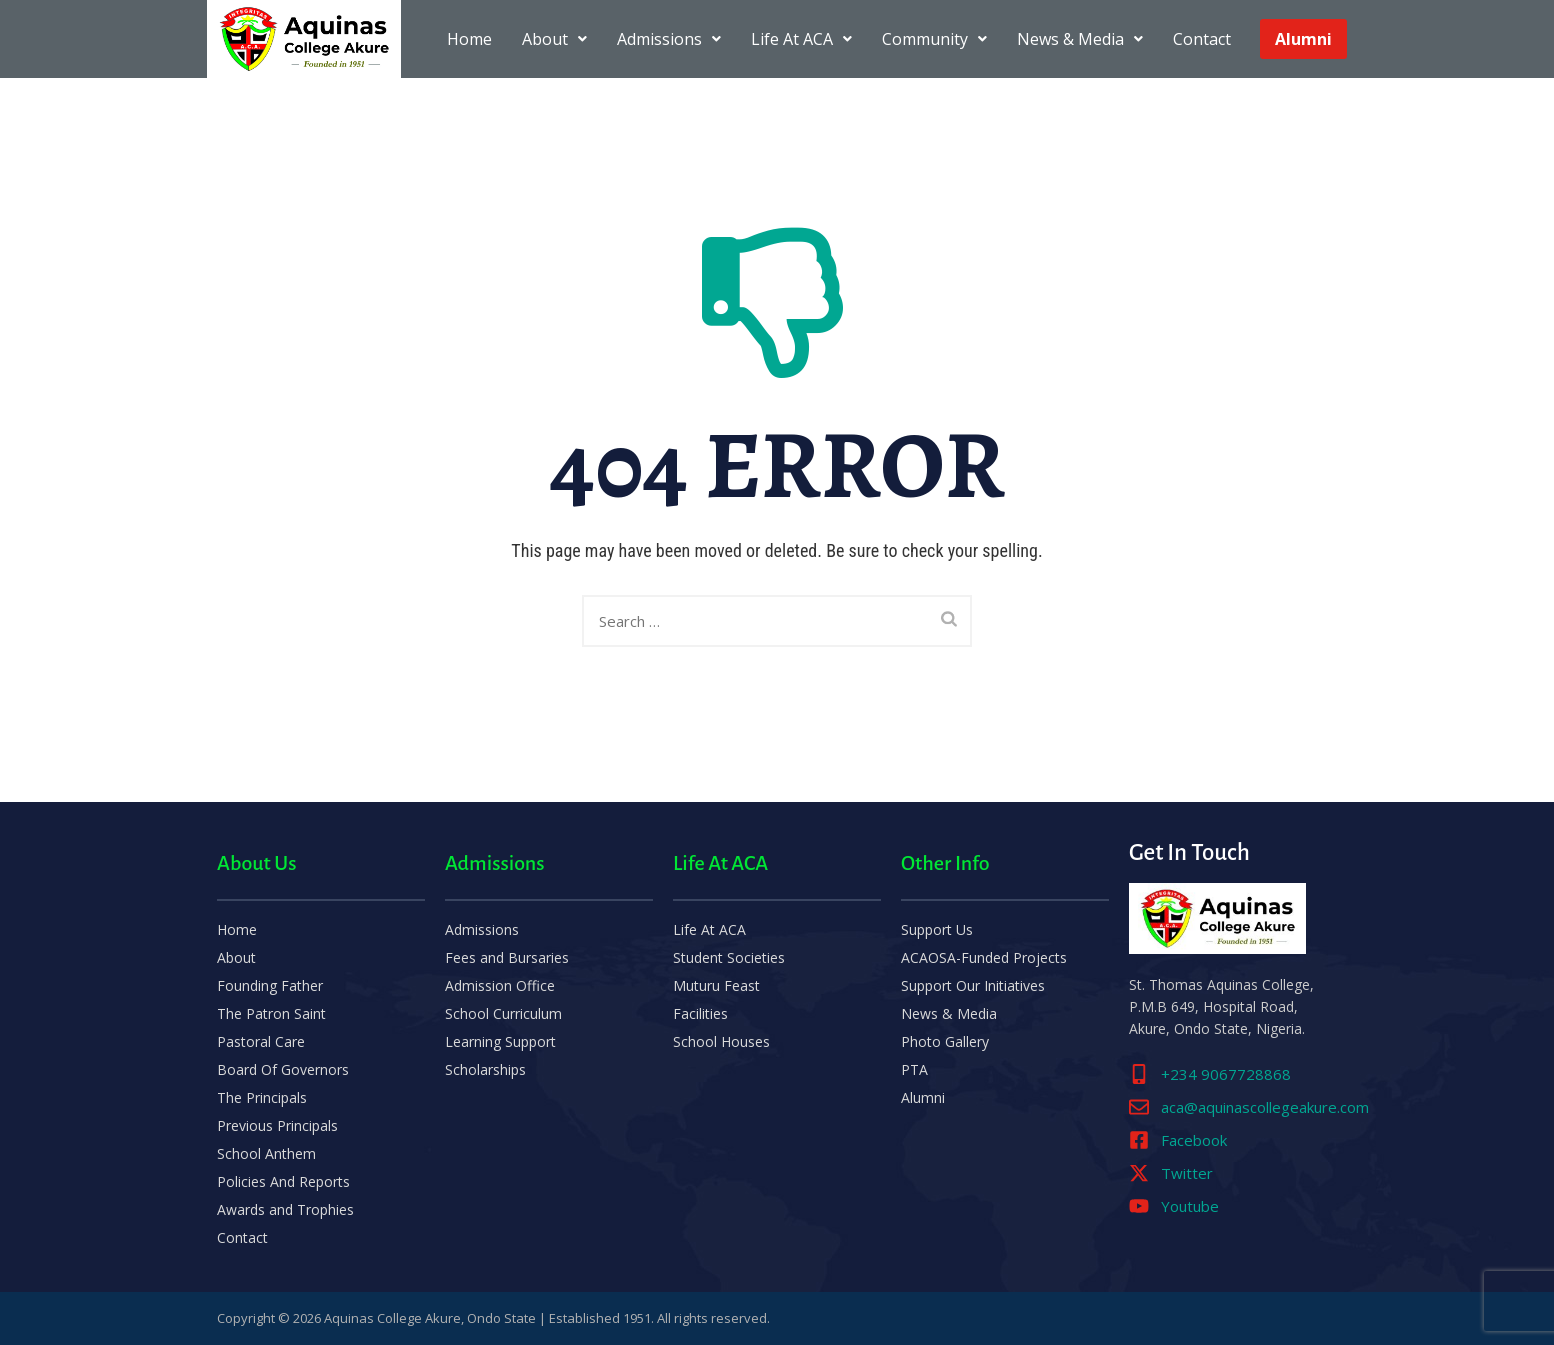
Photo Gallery (945, 1041)
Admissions (669, 39)
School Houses (721, 1041)
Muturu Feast (716, 985)
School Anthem (266, 1153)
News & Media (1080, 39)
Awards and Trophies (285, 1209)
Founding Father (270, 985)
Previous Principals (277, 1125)
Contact (1202, 39)
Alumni (1303, 39)
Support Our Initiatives (973, 985)
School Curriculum (503, 1013)
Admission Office (500, 985)
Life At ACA (801, 39)
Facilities (700, 1013)
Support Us (937, 929)
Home (469, 39)
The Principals (262, 1097)
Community (934, 39)
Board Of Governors (283, 1069)
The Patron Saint (271, 1013)
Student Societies (729, 957)
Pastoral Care (261, 1041)
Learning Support (500, 1041)
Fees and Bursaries (507, 957)
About (554, 39)
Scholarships (485, 1069)
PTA (914, 1069)
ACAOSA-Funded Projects (984, 957)
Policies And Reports (283, 1181)
